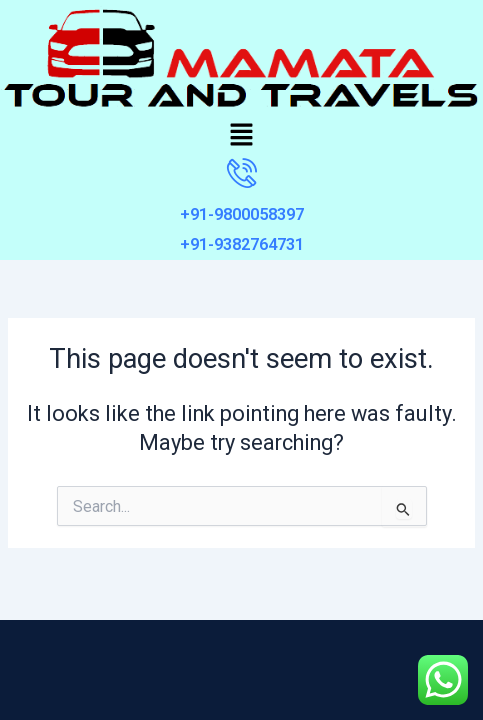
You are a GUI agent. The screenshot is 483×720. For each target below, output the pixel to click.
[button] (241, 136)
